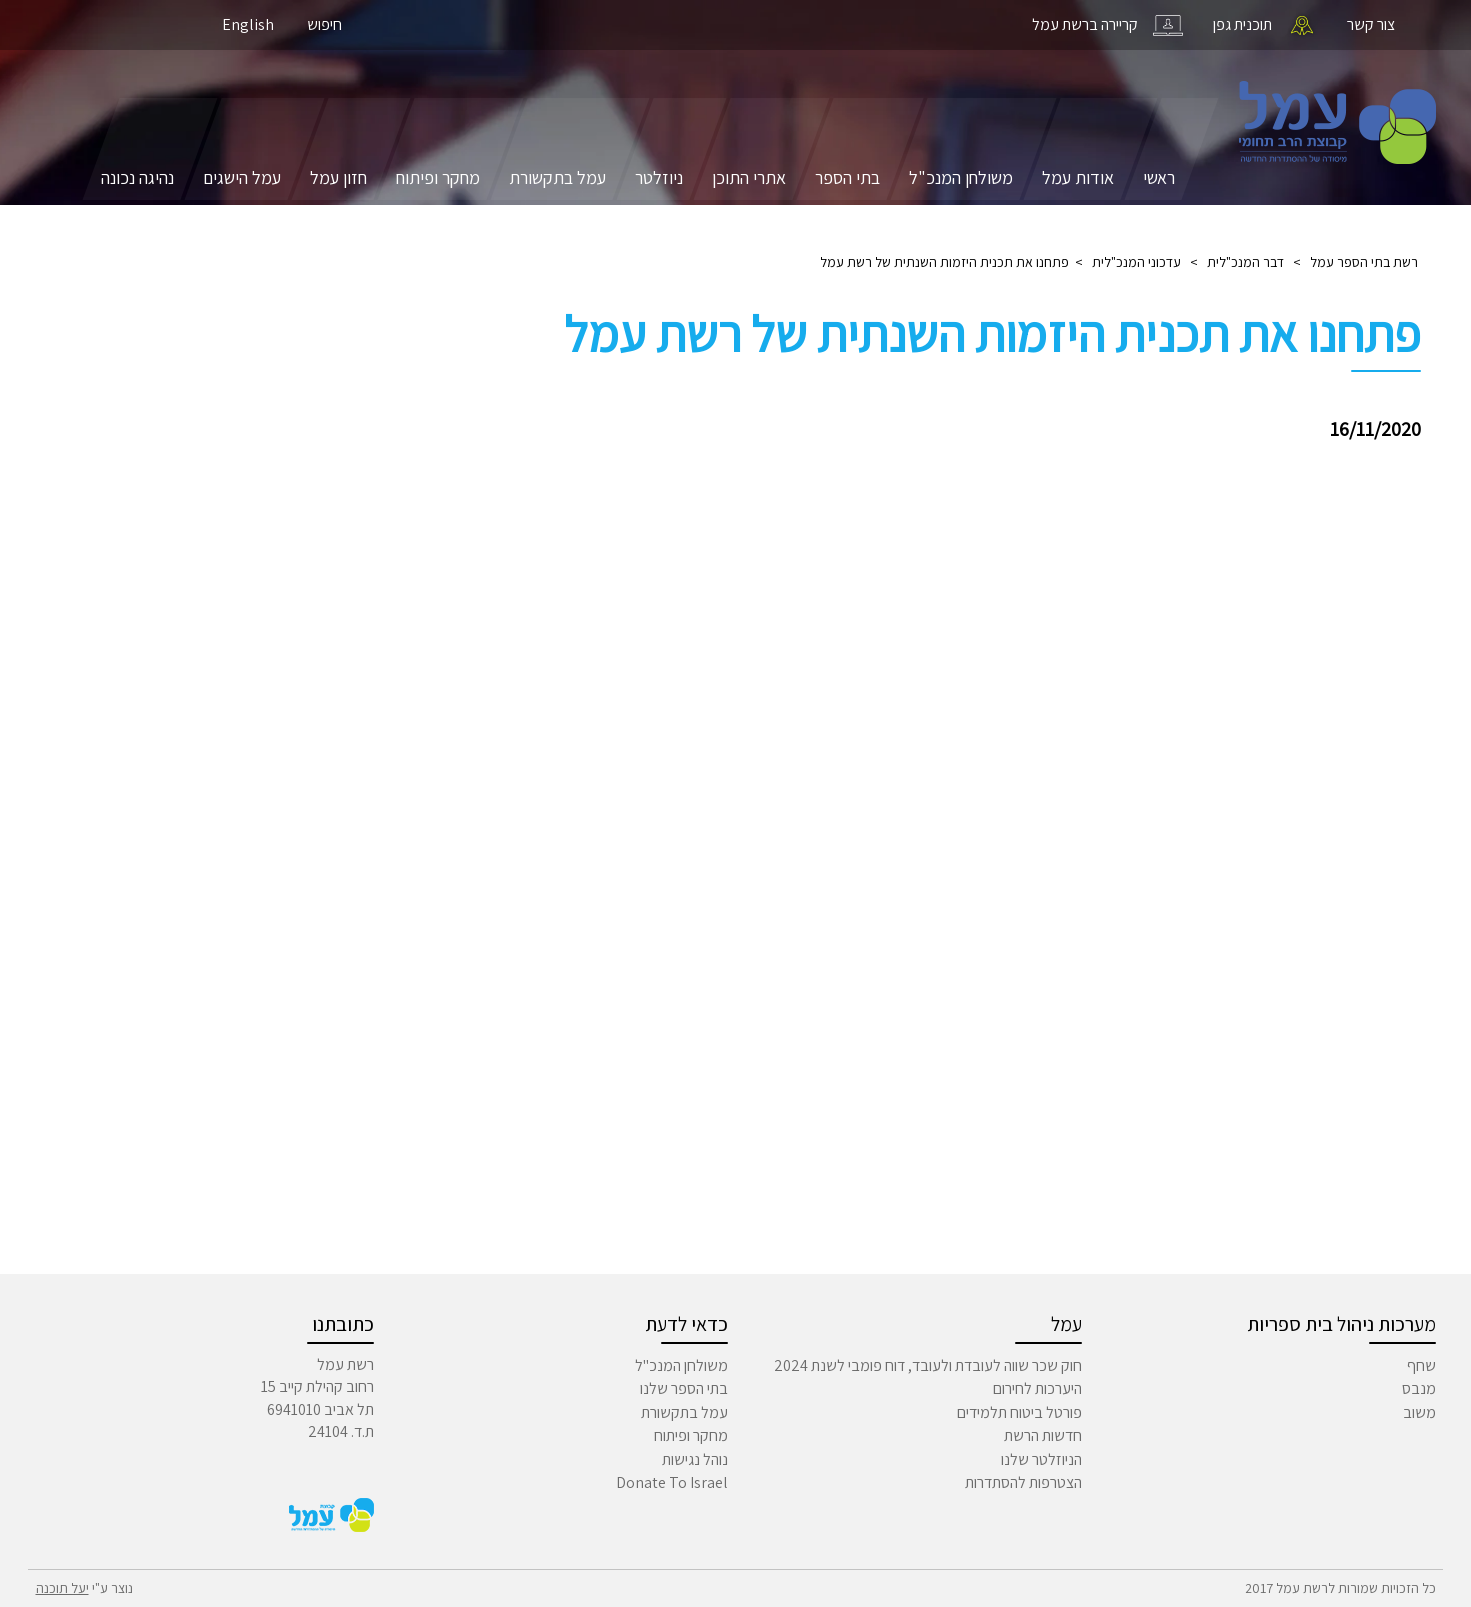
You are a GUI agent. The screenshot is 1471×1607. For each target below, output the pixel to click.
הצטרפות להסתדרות (1023, 1482)
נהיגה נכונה (137, 177)
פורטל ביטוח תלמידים (1019, 1412)
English (248, 24)
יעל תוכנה (62, 1588)
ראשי (1159, 177)
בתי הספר (847, 177)
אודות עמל (1078, 177)
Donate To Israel (672, 1482)
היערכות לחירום (1037, 1388)
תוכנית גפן (1242, 24)
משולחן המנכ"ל (961, 177)
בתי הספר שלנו (684, 1388)
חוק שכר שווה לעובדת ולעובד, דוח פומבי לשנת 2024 (928, 1365)
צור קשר (1371, 24)
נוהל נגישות (695, 1459)
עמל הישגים (242, 177)
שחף (1421, 1365)
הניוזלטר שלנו (1041, 1459)
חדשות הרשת (1043, 1435)
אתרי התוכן (749, 177)
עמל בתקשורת (557, 177)
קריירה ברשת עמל (1085, 24)
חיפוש (324, 24)
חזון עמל (338, 177)
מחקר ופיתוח (438, 177)
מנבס (1419, 1388)
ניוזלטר (659, 177)
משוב (1419, 1412)
